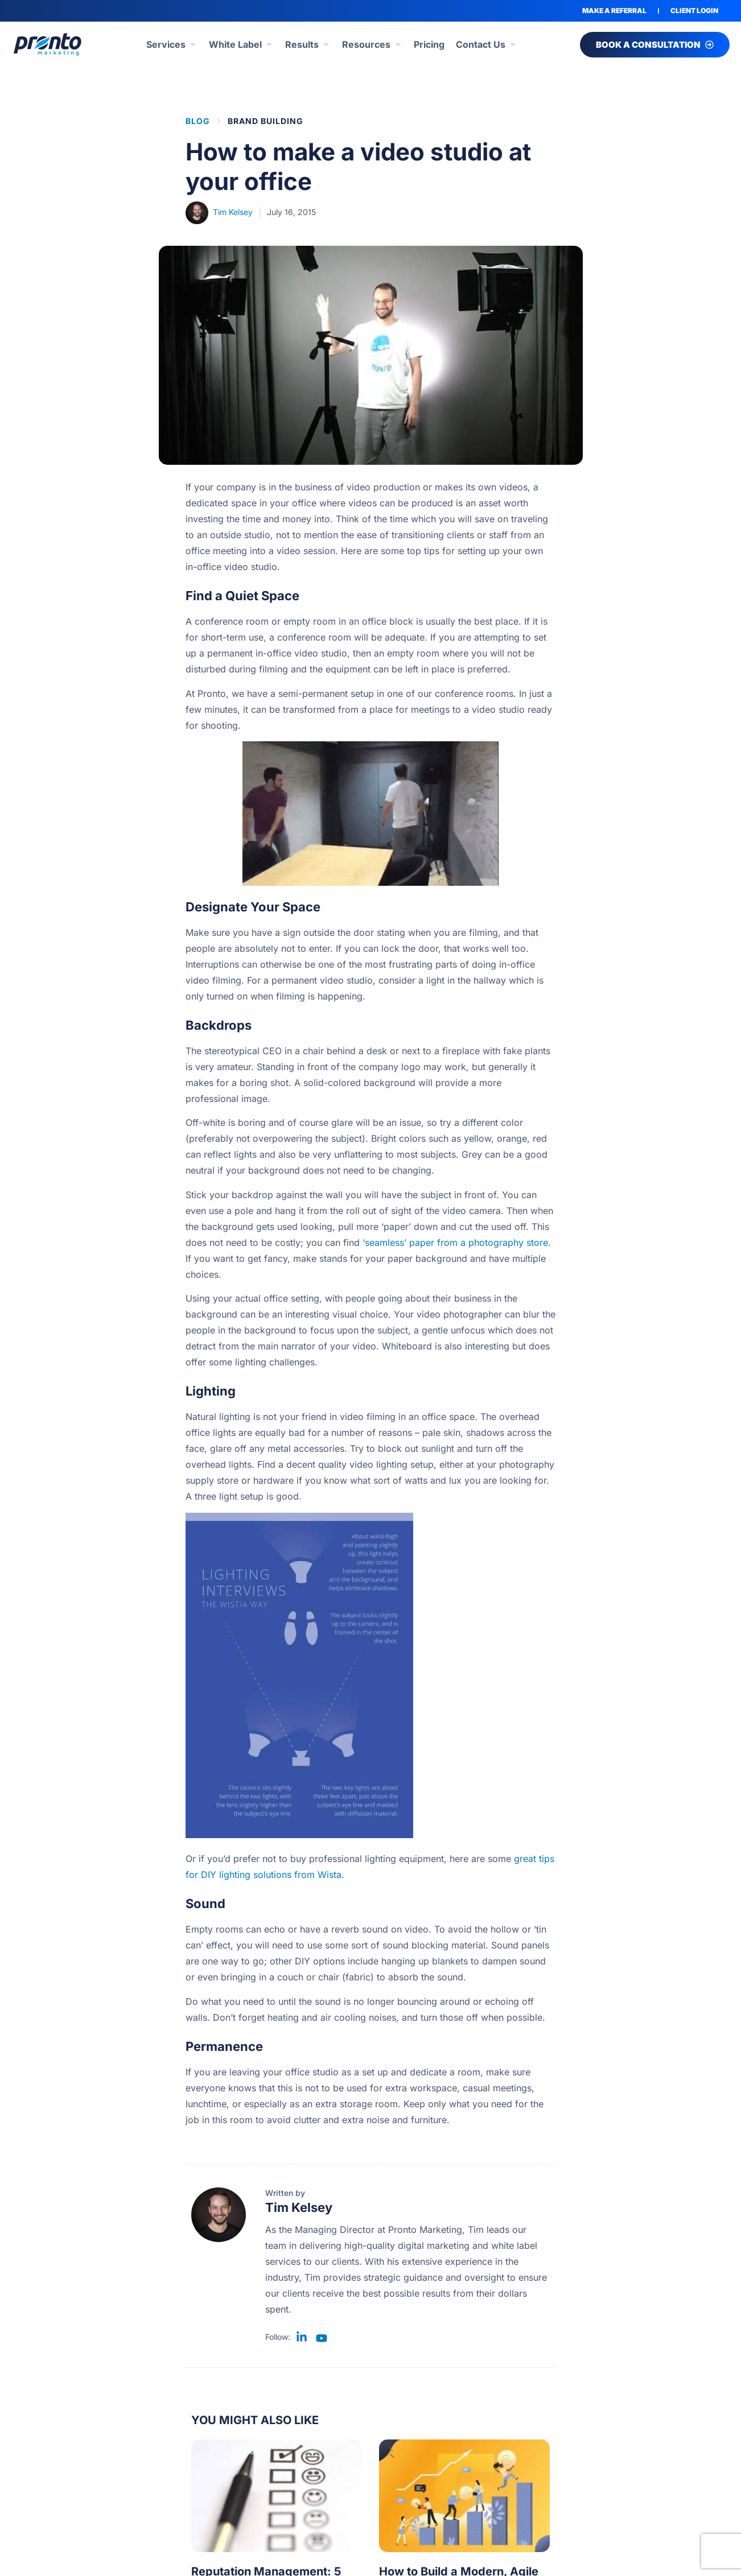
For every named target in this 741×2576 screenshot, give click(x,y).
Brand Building (265, 121)
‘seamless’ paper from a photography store (455, 1242)
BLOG (198, 121)
